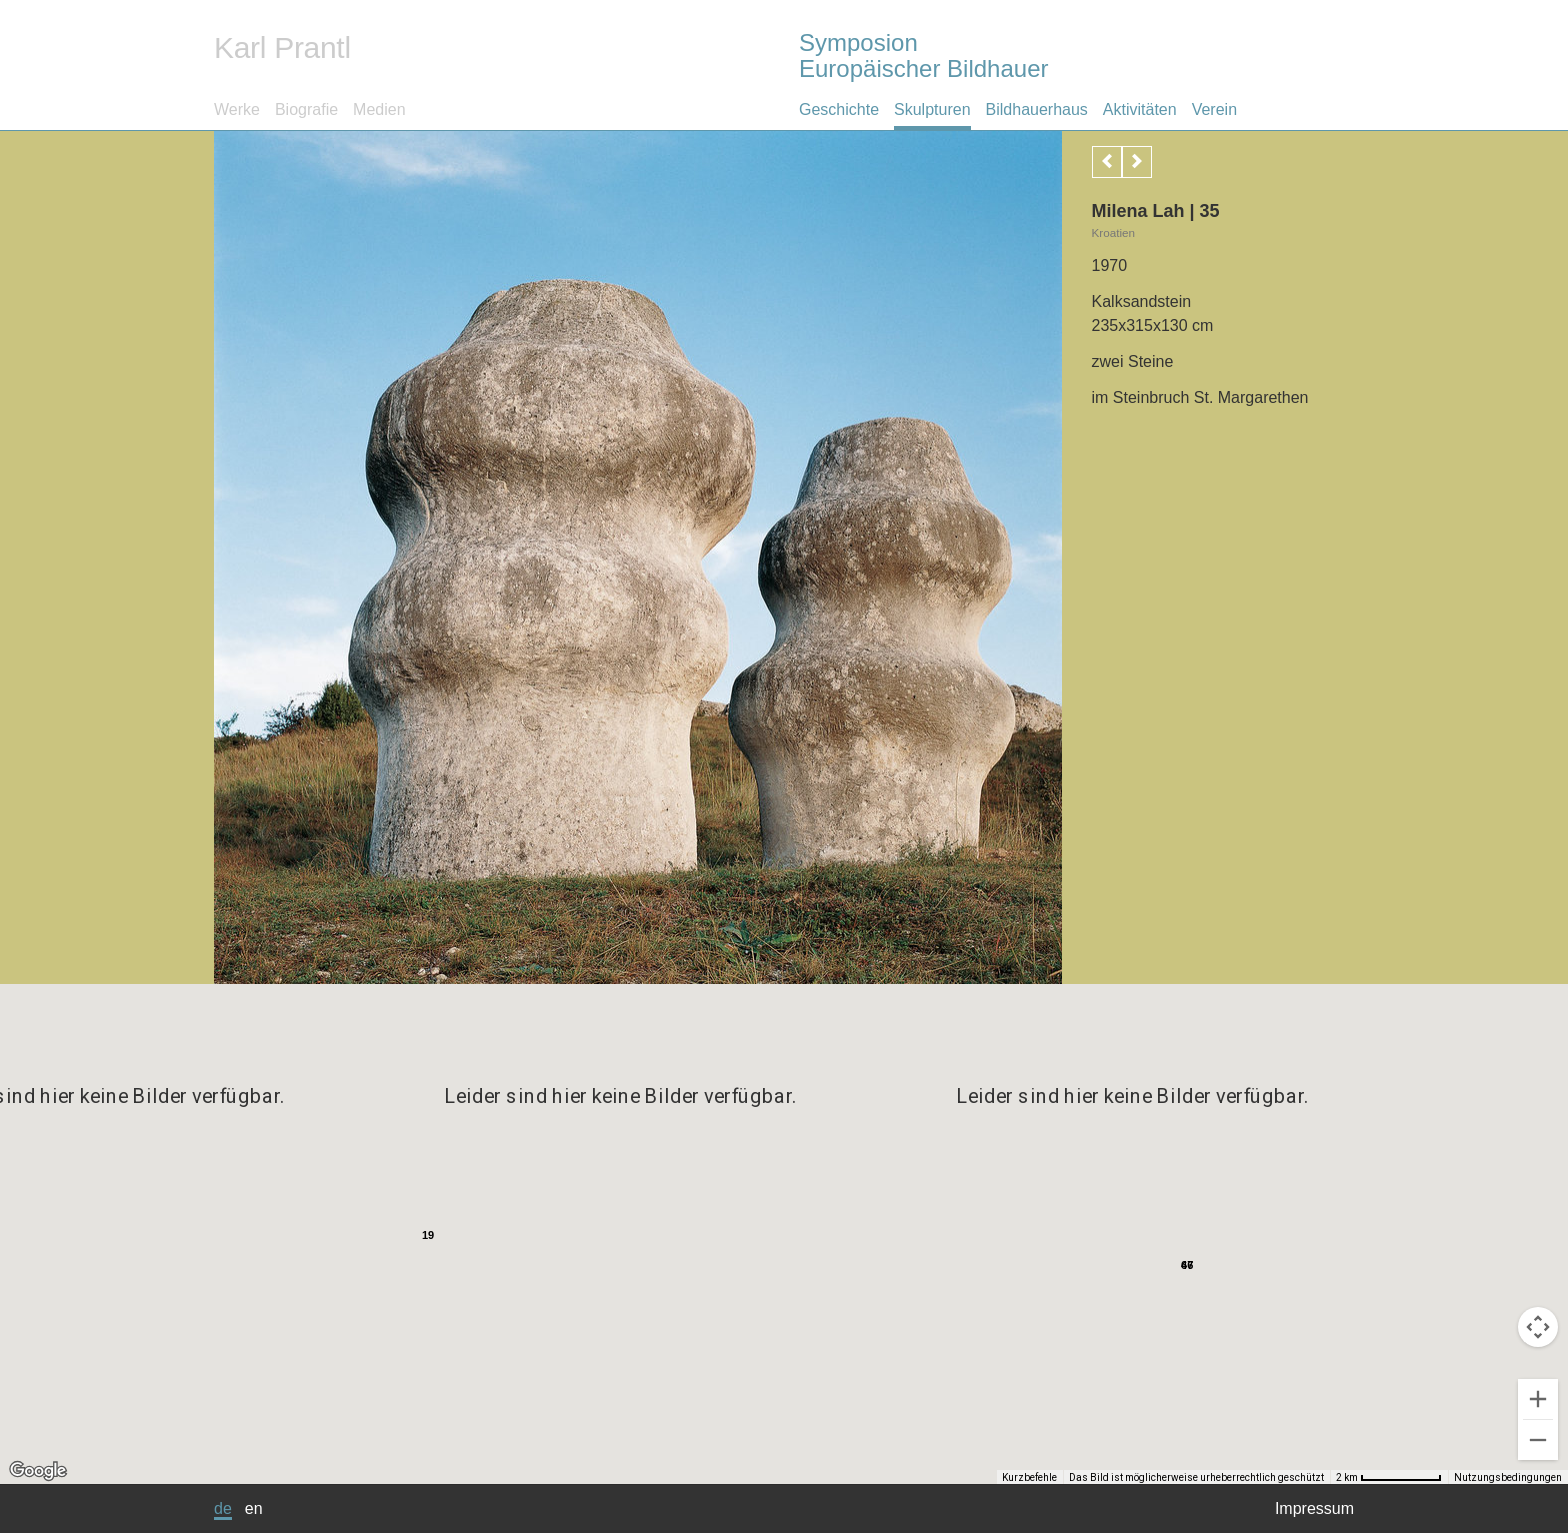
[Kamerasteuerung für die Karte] (1538, 1327)
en (254, 1508)
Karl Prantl (282, 47)
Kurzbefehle (1068, 1477)
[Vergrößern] (1538, 1399)
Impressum (1314, 1508)
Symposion (1076, 55)
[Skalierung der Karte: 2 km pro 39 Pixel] (1408, 1477)
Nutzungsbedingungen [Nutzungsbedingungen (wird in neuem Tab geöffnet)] (1508, 1477)
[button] (990, 1231)
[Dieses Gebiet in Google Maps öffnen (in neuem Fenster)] (38, 1471)
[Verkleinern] (1538, 1440)
